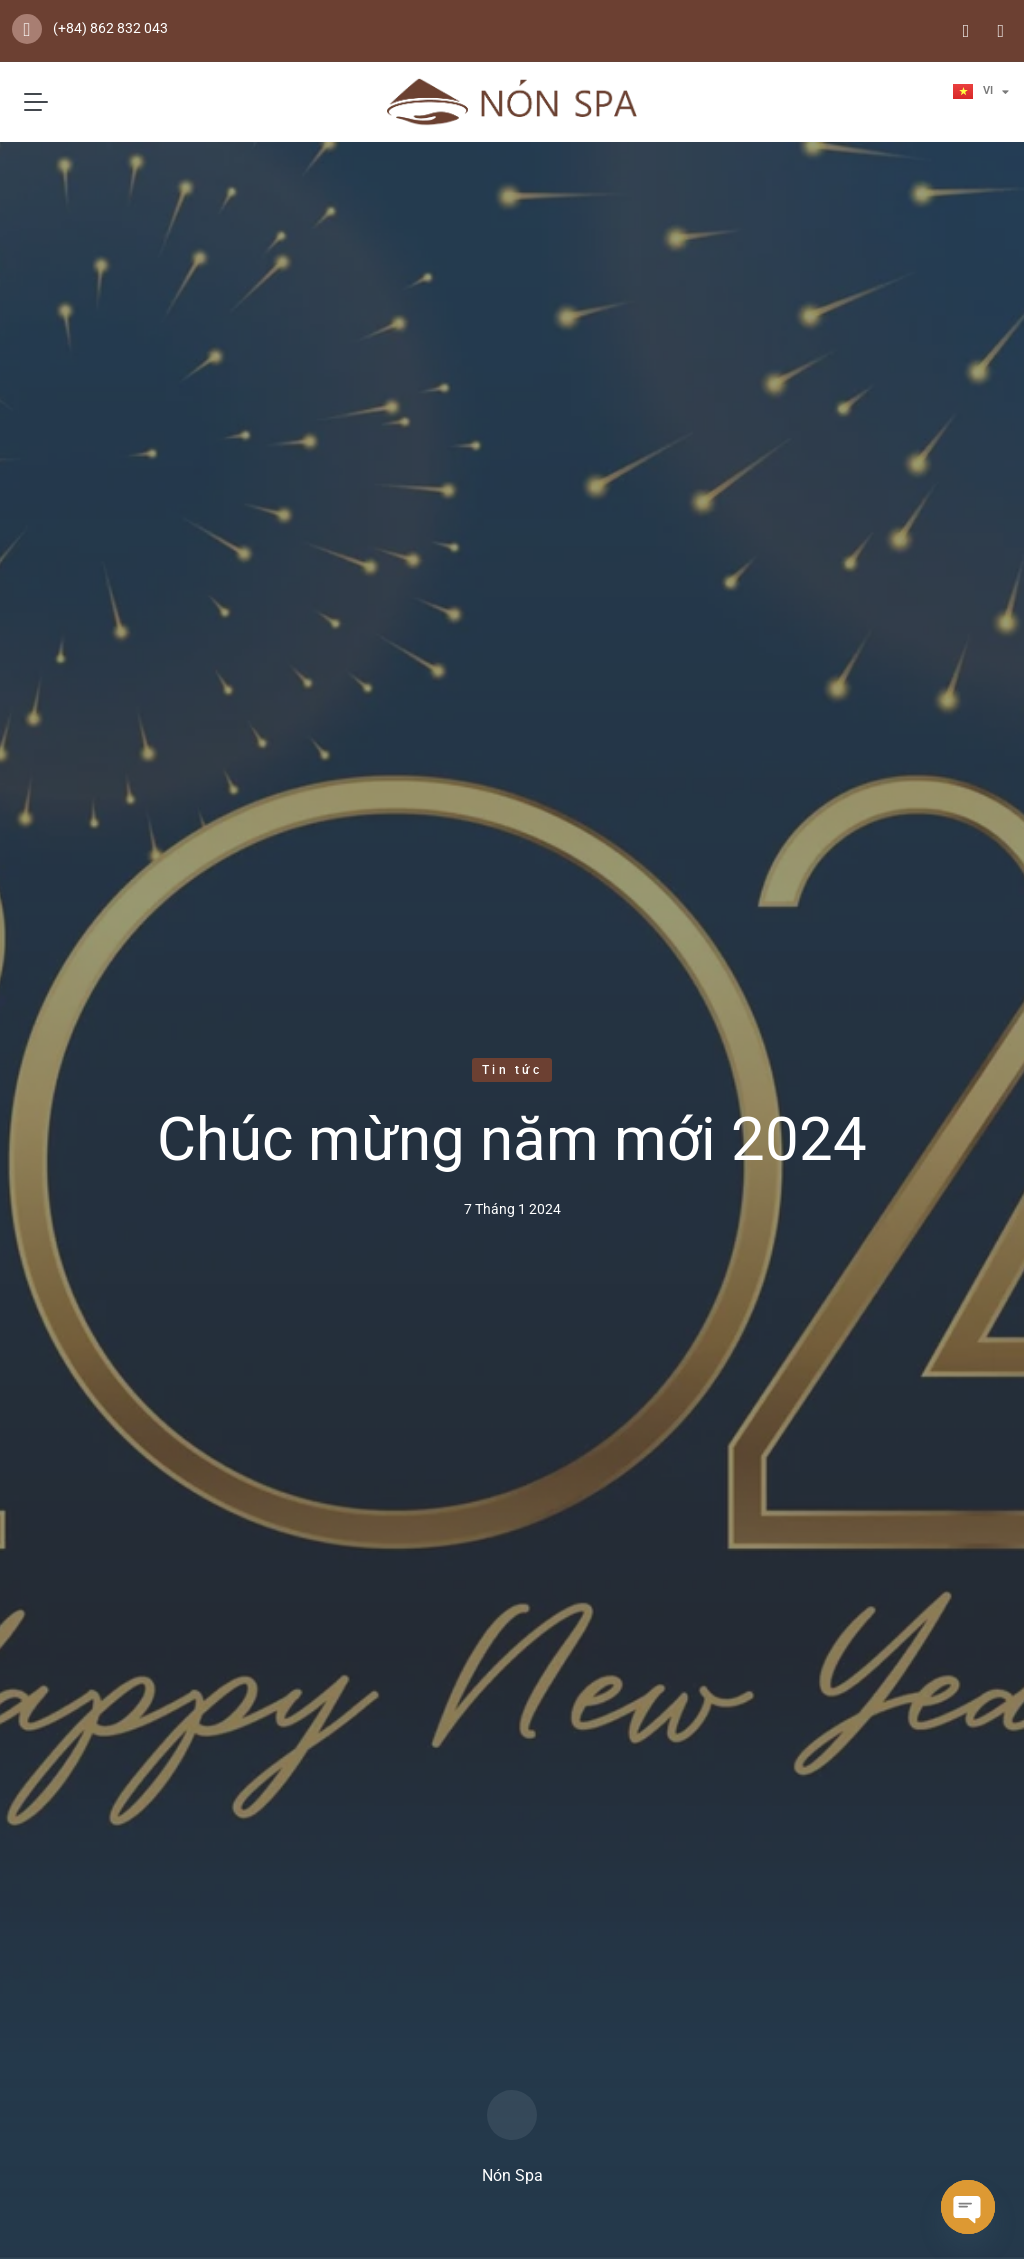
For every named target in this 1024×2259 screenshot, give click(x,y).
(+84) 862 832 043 (110, 28)
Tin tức (512, 1070)
